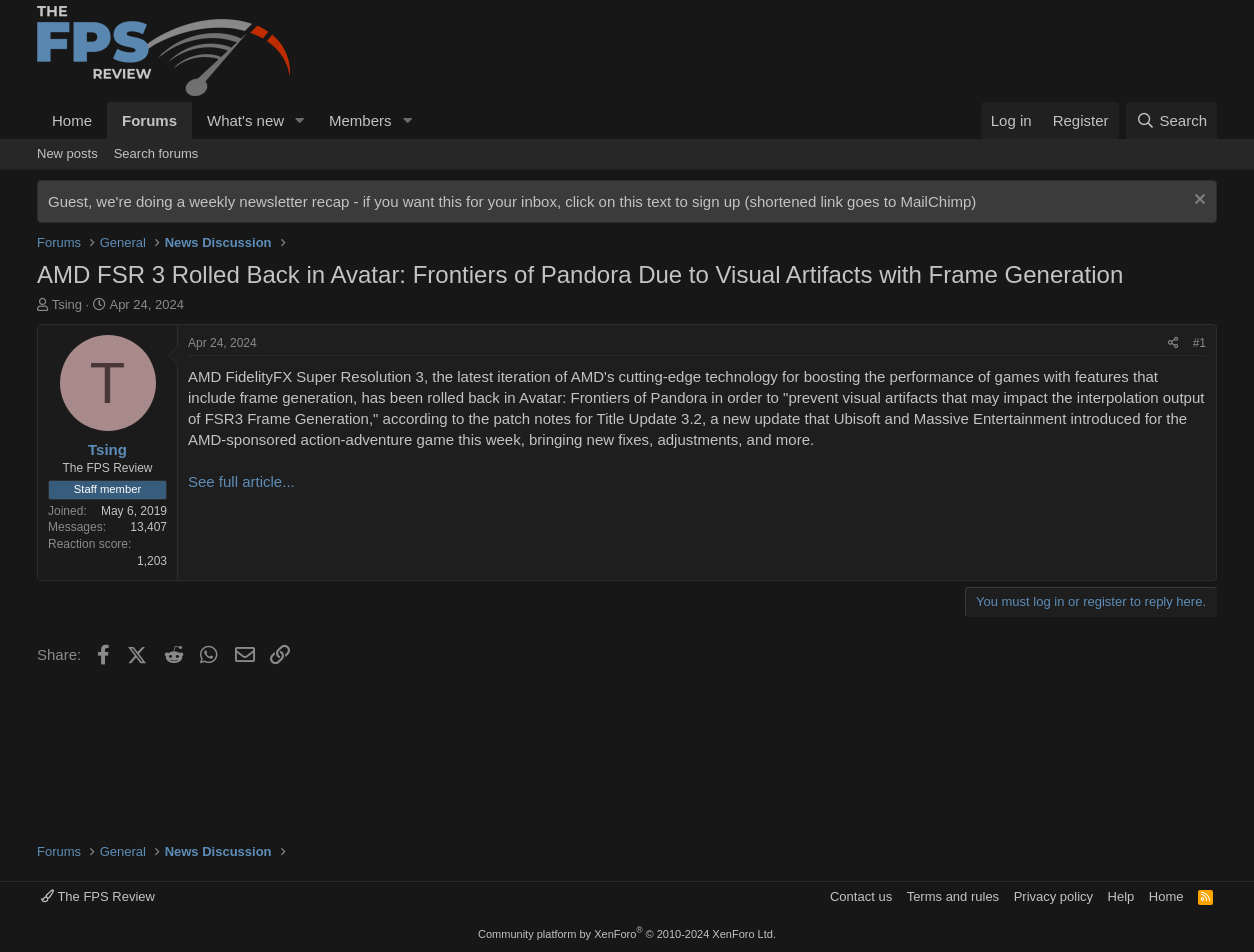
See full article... (241, 481)
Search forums (156, 153)
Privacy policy (1053, 896)
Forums (149, 120)
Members (360, 120)
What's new (245, 120)
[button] (300, 120)
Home (72, 120)
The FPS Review (98, 896)
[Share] (1173, 343)
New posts (67, 153)
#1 (1199, 343)
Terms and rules (953, 896)
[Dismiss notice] (1197, 201)
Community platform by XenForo (627, 934)
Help (1121, 896)
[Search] (1171, 120)
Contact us (861, 896)
